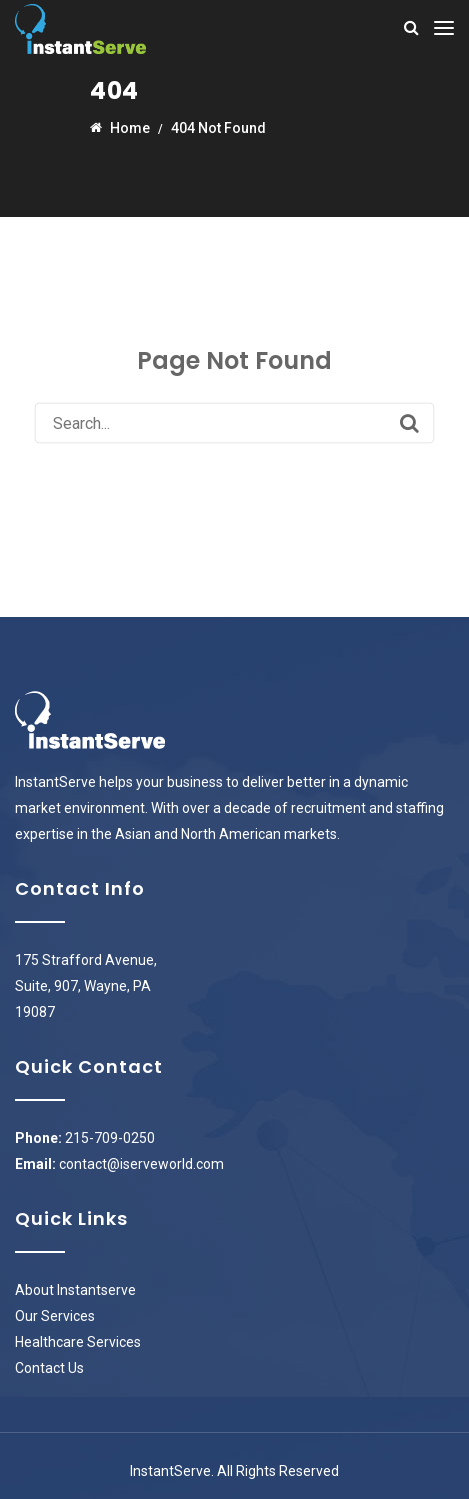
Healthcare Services (78, 1342)
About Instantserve (75, 1290)
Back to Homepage (234, 476)
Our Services (55, 1316)
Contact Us (49, 1368)
